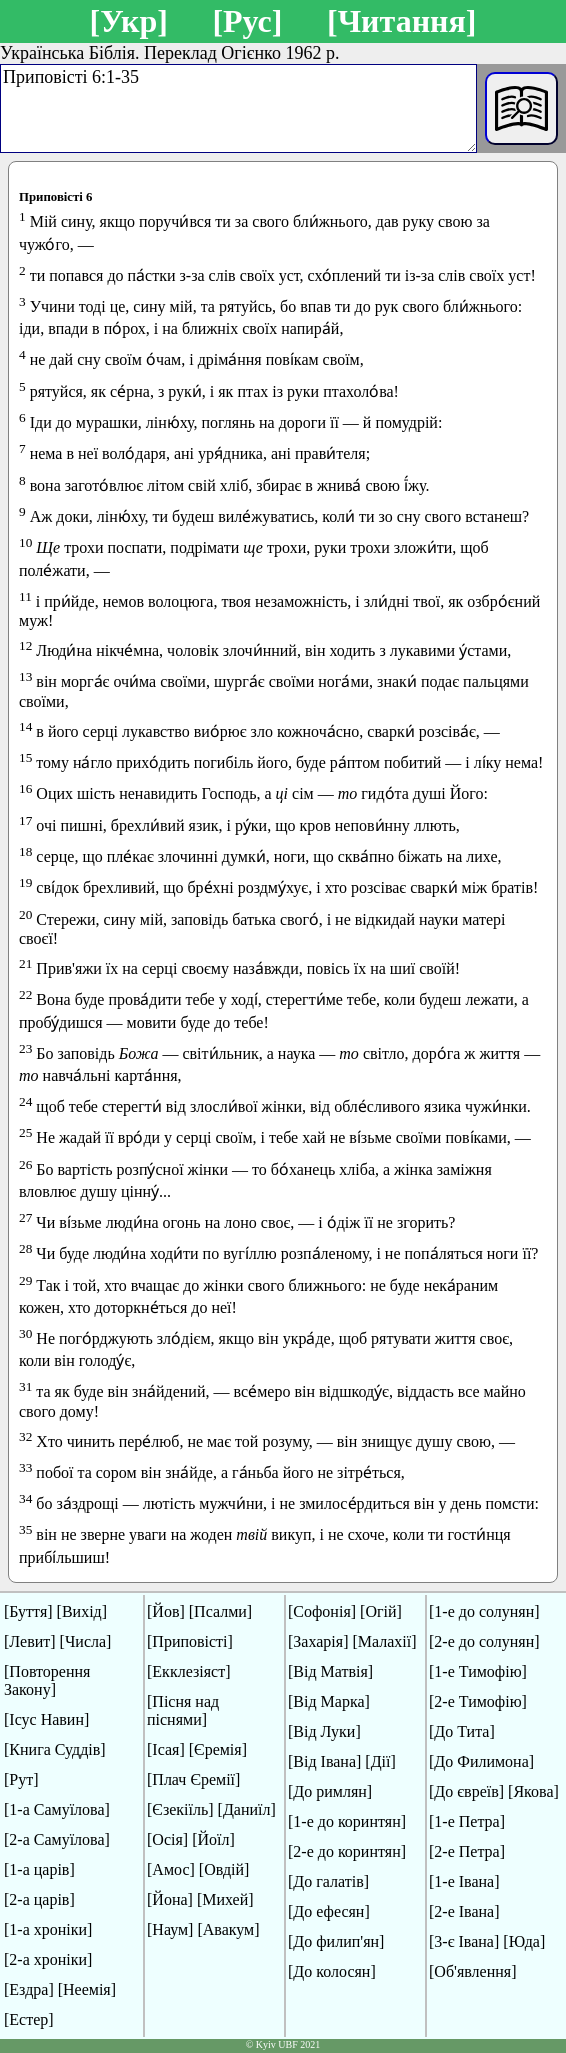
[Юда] (524, 1941)
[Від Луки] (324, 1731)
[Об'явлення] (473, 1971)
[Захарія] (318, 1641)
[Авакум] (228, 1929)
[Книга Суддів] (55, 1749)
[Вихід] (82, 1611)
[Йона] (170, 1899)
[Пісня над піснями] (183, 1710)
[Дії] (380, 1761)
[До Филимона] (481, 1761)
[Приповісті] (190, 1641)
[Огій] (381, 1611)
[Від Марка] (329, 1701)
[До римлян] (330, 1791)
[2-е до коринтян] (347, 1851)
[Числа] (86, 1641)
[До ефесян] (329, 1911)
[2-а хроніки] (48, 1959)
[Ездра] (29, 1989)
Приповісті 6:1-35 (238, 108)
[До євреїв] (466, 1791)
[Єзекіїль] (180, 1809)
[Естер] (29, 2019)
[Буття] (28, 1611)
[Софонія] (322, 1611)
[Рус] (247, 21)
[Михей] (225, 1899)
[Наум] (170, 1929)
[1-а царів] (39, 1869)
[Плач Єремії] (193, 1779)
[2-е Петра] (467, 1851)
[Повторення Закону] (47, 1680)
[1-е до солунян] (484, 1611)
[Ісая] (166, 1749)
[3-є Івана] (464, 1941)
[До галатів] (328, 1881)
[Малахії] (384, 1641)
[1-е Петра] (467, 1821)
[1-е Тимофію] (478, 1671)
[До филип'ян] (336, 1941)
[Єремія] (218, 1749)
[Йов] (166, 1611)
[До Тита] (462, 1731)
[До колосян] (332, 1971)
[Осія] (167, 1839)
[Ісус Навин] (46, 1719)
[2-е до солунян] (484, 1641)
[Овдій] (224, 1869)
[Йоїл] (213, 1839)
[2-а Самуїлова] (57, 1839)
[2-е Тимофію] (478, 1701)
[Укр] (128, 21)
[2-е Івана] (464, 1911)
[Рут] (21, 1779)
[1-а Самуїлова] (57, 1809)
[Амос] (171, 1869)
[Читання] (402, 21)
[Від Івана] (324, 1761)
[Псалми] (220, 1611)
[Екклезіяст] (188, 1671)
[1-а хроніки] (48, 1929)
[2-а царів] (39, 1899)
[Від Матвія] (330, 1671)
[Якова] (533, 1791)
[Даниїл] (247, 1809)
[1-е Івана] (464, 1881)
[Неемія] (87, 1989)
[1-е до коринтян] (347, 1821)
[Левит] (30, 1641)
